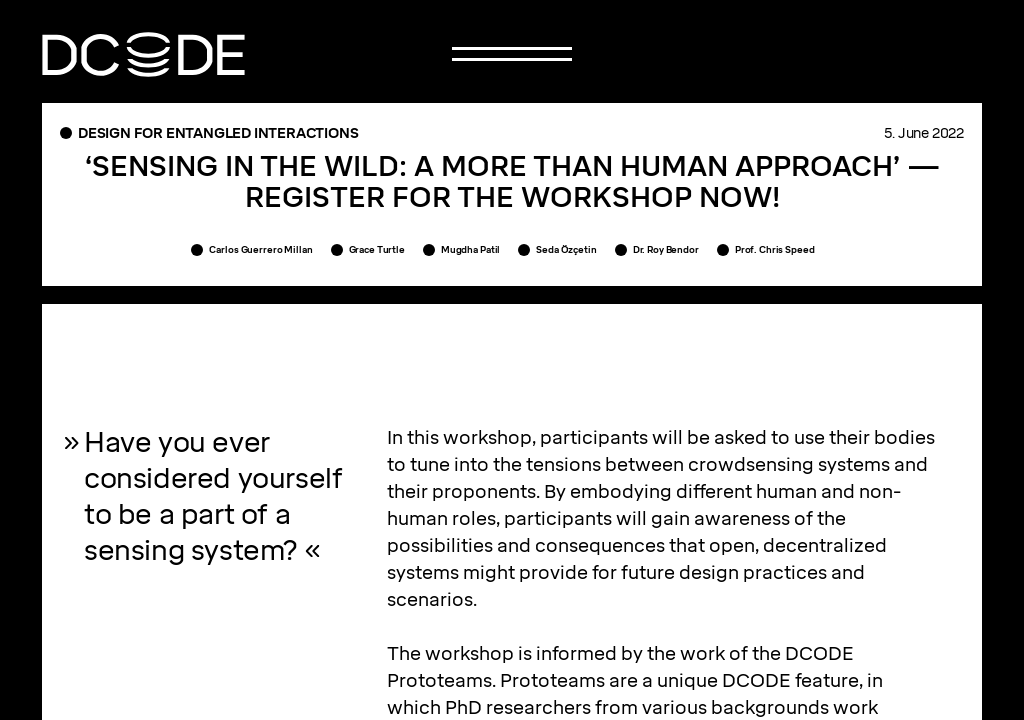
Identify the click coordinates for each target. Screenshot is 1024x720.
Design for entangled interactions (218, 133)
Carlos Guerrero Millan (260, 249)
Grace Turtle (377, 249)
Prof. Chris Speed (775, 249)
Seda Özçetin (566, 249)
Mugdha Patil (470, 249)
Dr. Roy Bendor (666, 249)
